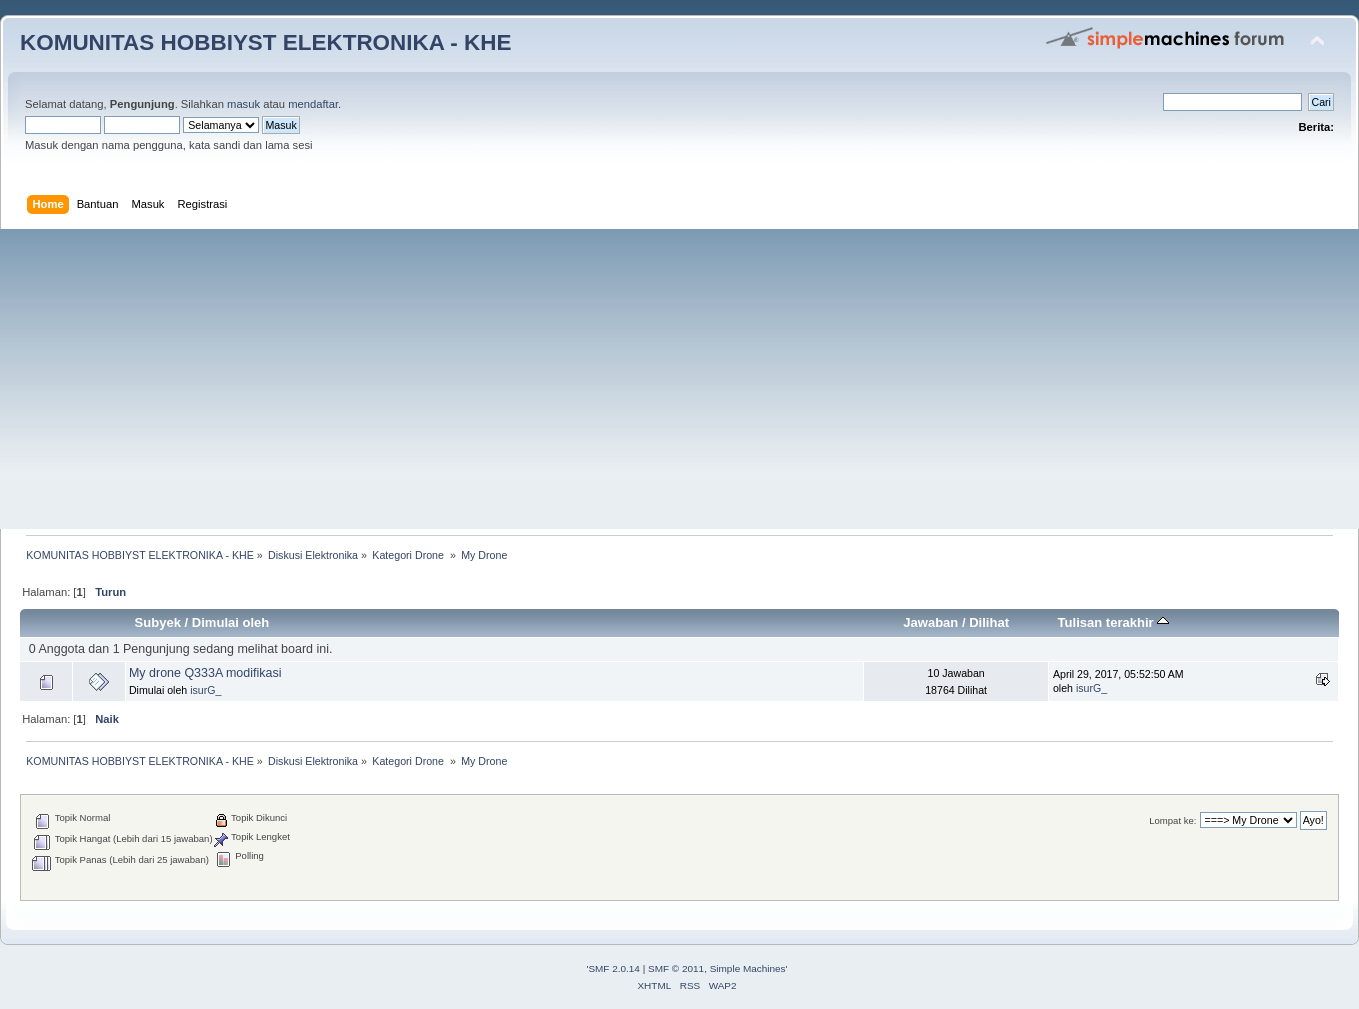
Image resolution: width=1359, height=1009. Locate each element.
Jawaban (930, 622)
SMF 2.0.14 (614, 968)
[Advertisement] (680, 379)
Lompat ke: (1172, 820)
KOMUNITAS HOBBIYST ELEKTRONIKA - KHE (265, 42)
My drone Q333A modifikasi (205, 673)
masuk (243, 104)
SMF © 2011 (676, 968)
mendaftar (313, 104)
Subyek (158, 622)
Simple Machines (748, 968)
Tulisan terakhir (1114, 622)
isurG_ (205, 690)
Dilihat (989, 622)
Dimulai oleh (230, 622)
